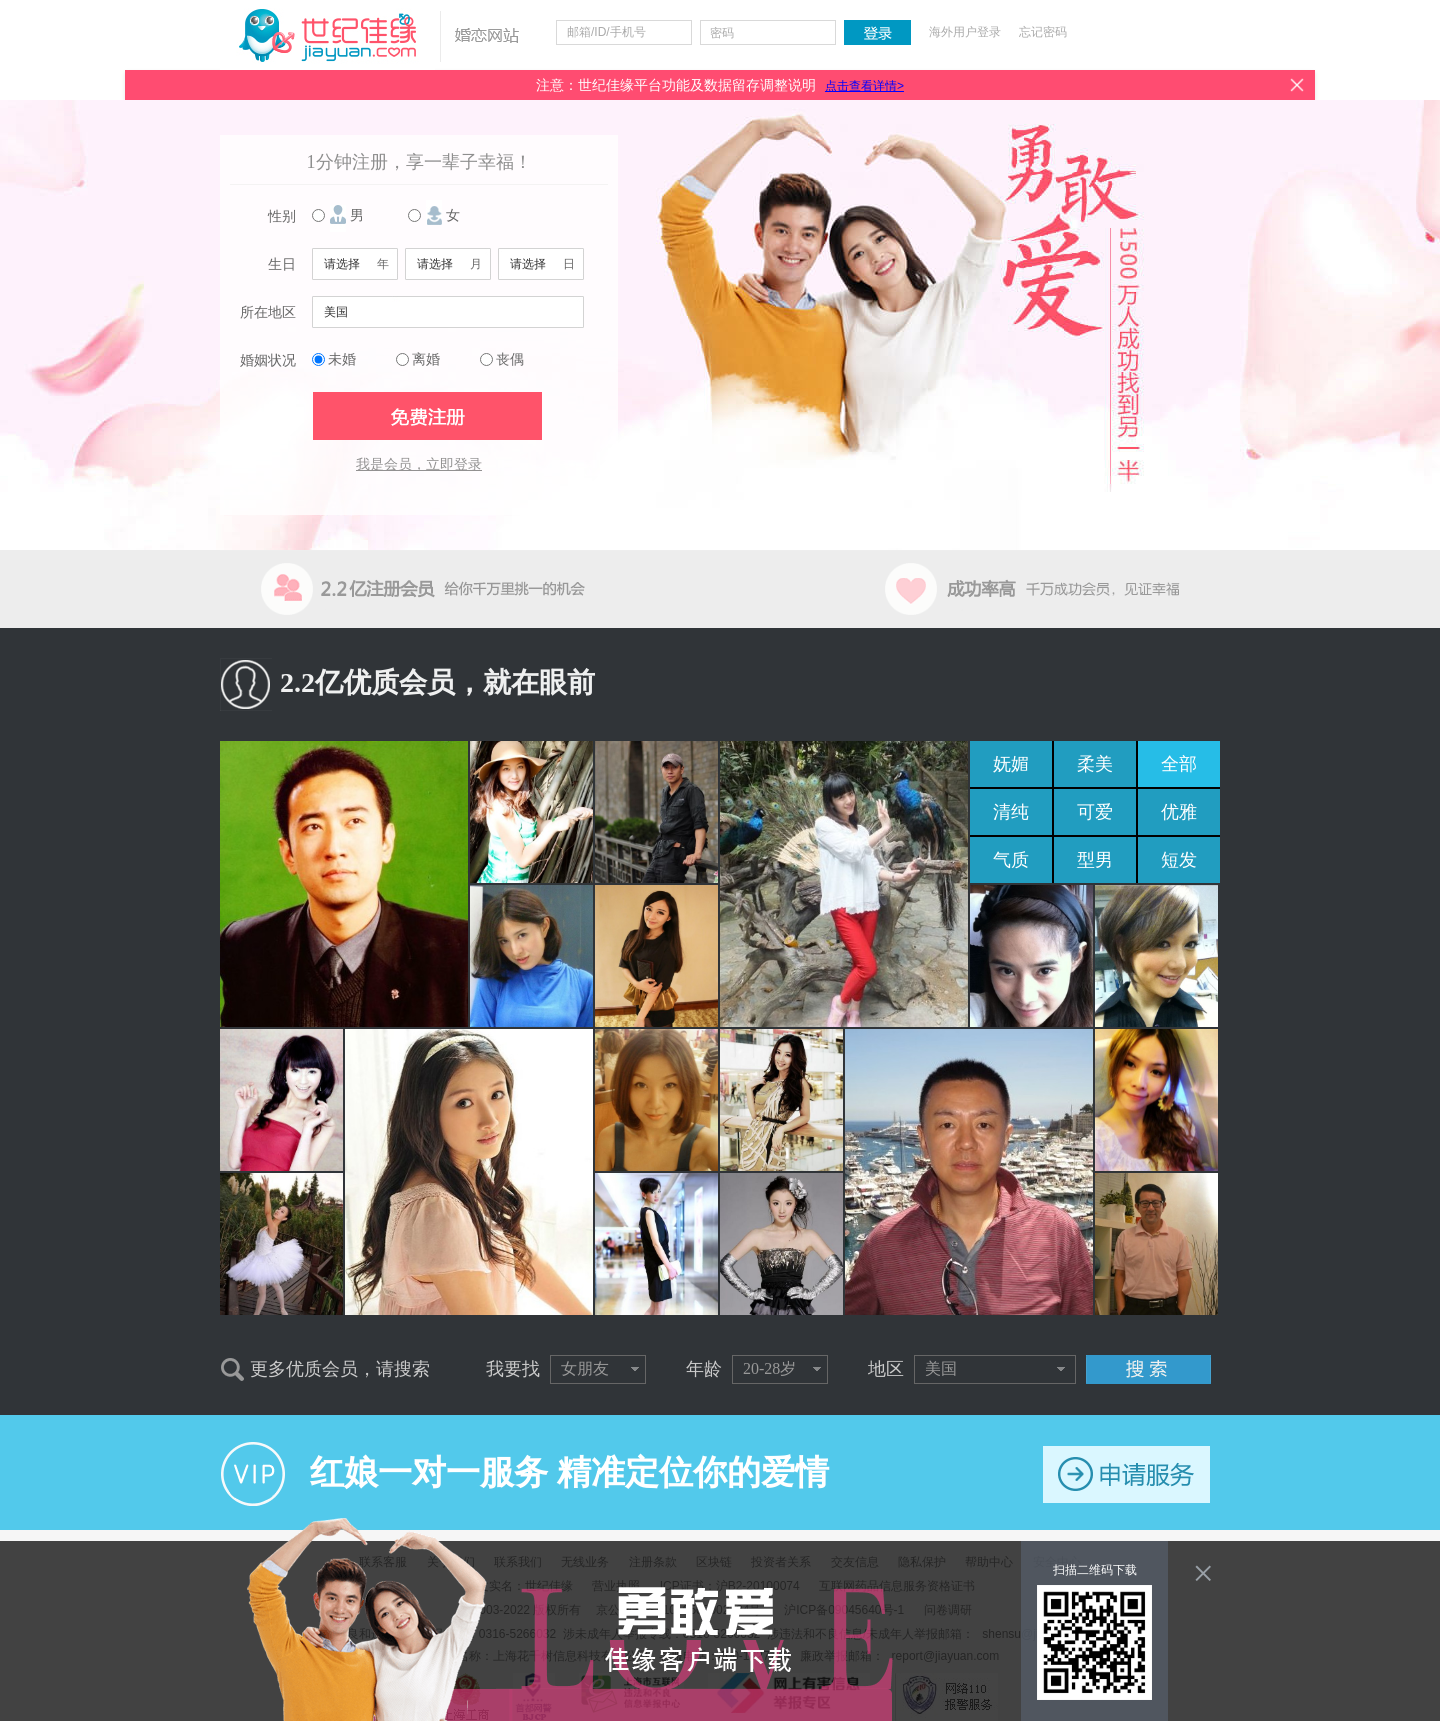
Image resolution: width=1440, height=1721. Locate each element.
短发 (1179, 860)
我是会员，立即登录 (419, 464)
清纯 (1011, 812)
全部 (1179, 764)
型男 (1095, 860)
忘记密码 (1043, 32)
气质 (1011, 860)
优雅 (1179, 812)
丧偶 (510, 359)
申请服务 (1126, 1474)
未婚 (342, 359)
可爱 (1095, 812)
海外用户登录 (965, 32)
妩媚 (1011, 764)
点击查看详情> (864, 86)
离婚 (426, 359)
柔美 (1095, 764)
